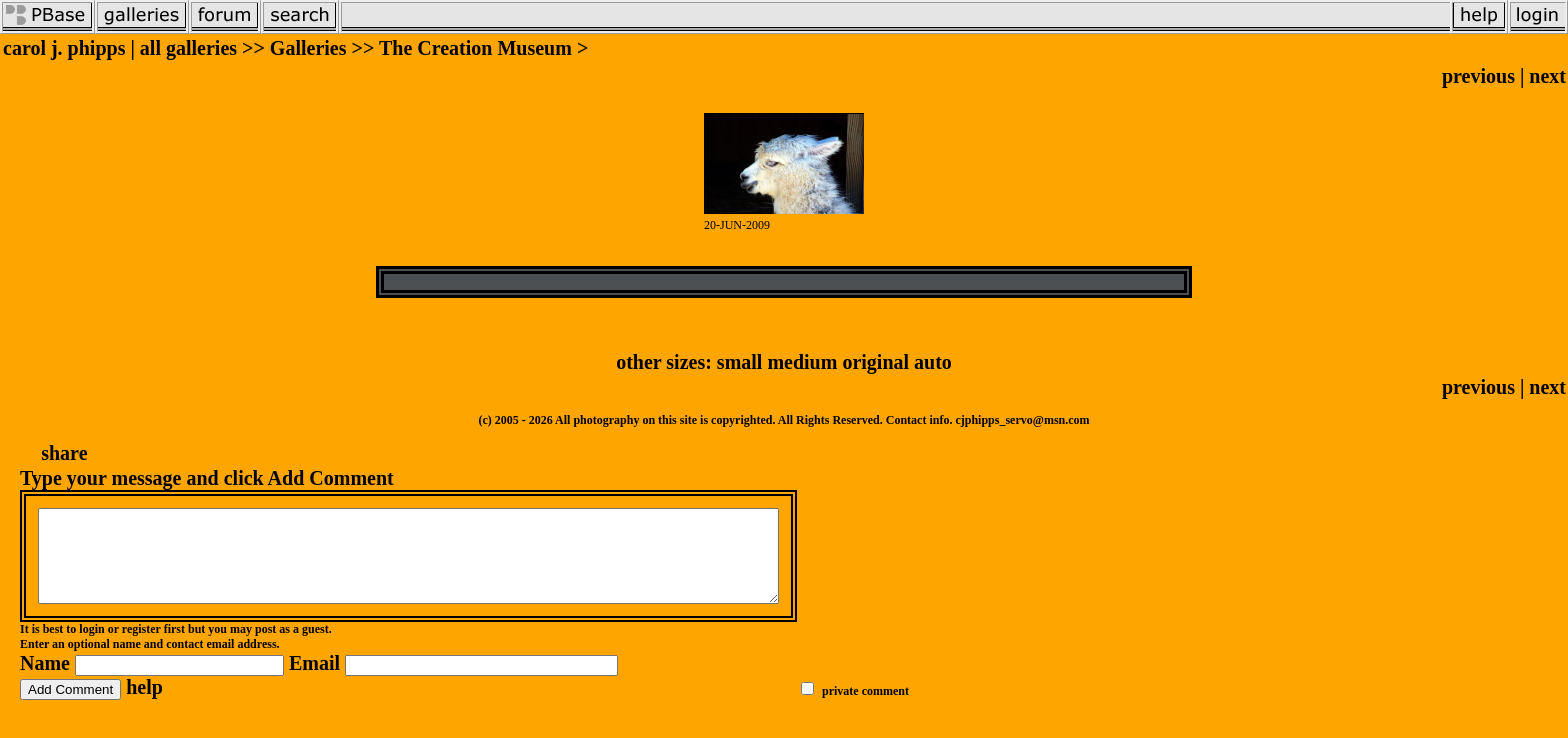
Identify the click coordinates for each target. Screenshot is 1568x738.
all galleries (188, 48)
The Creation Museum (475, 48)
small (740, 362)
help (144, 705)
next (1547, 76)
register (141, 647)
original (875, 362)
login (91, 647)
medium (802, 362)
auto (933, 362)
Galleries (308, 48)
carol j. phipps (64, 48)
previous (1478, 76)
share (64, 453)
